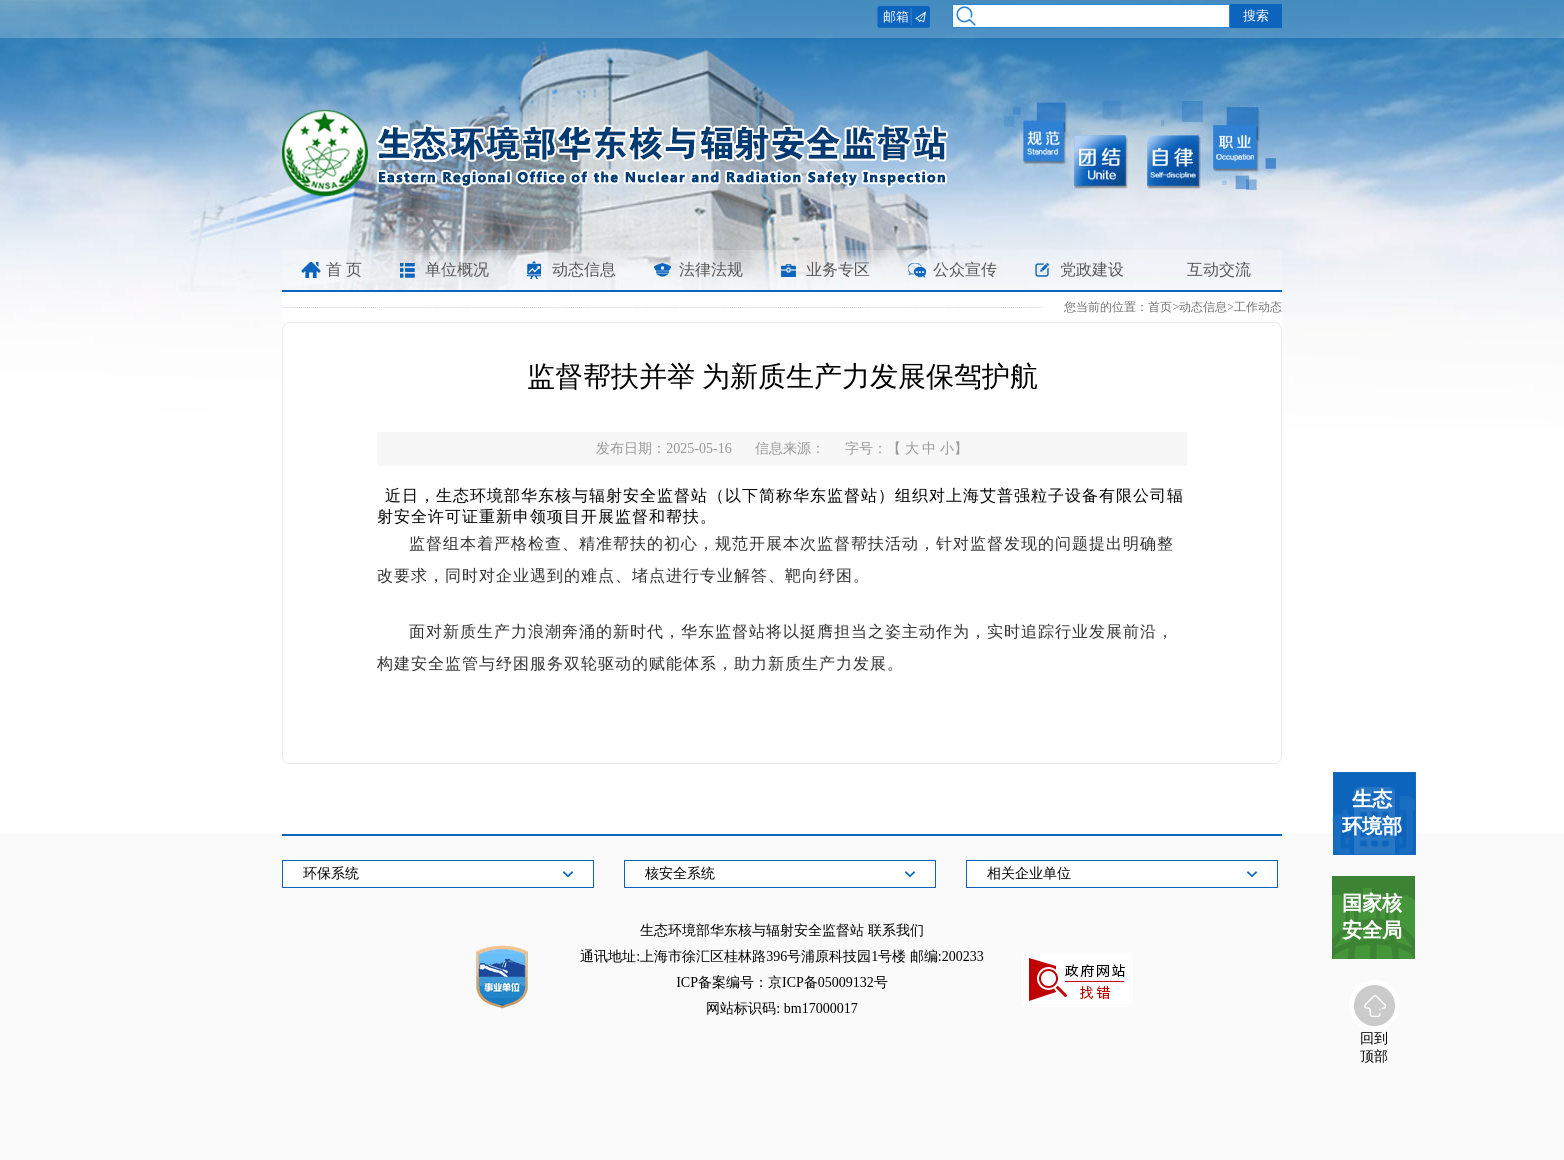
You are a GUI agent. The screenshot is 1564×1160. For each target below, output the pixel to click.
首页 (1160, 307)
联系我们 (896, 930)
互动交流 (1219, 269)
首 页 (344, 269)
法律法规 (711, 269)
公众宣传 (965, 269)
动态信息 (584, 269)
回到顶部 (1374, 1045)
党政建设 (1092, 269)
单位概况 (457, 269)
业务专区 (838, 269)
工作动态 (1258, 307)
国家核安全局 (1372, 916)
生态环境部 (1372, 812)
